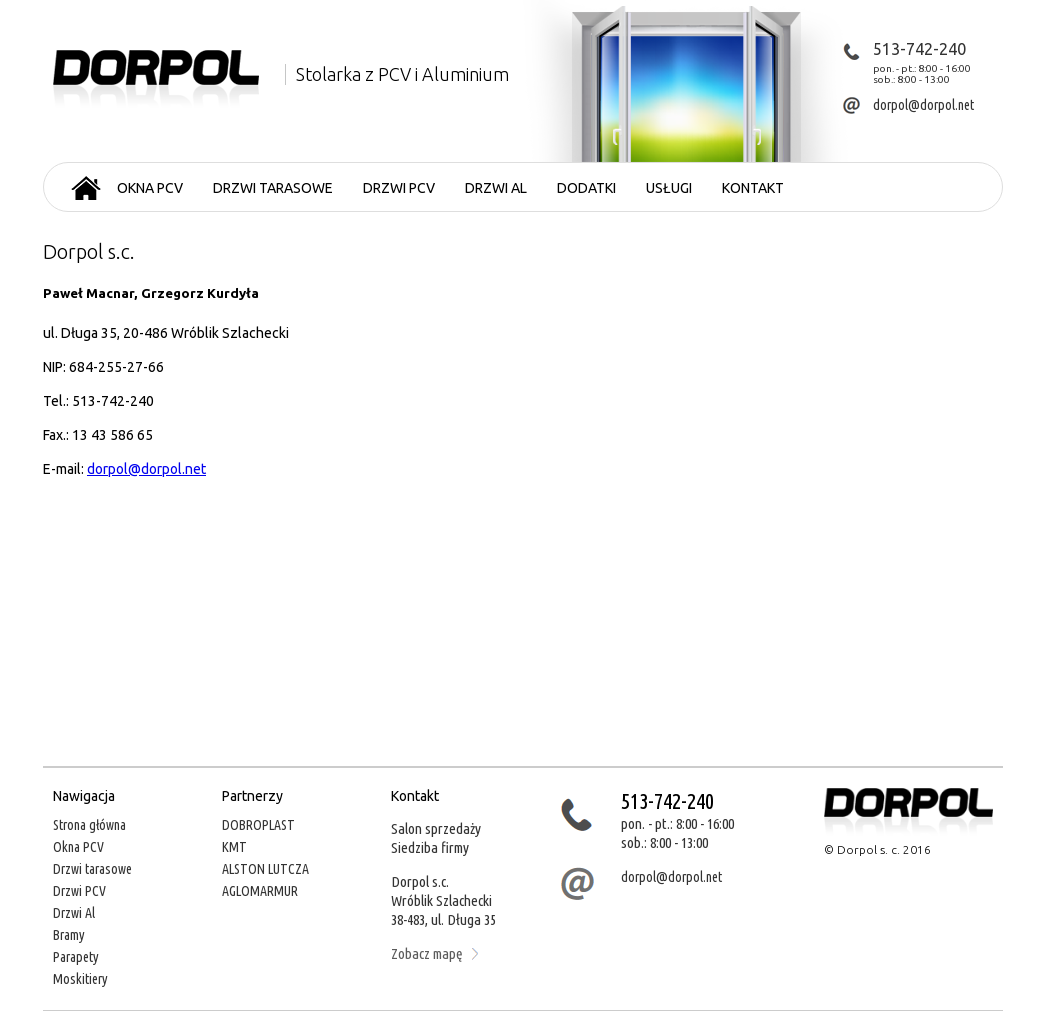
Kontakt (753, 188)
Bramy (69, 935)
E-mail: (65, 469)
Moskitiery (80, 979)
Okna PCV (150, 188)
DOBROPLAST (258, 825)
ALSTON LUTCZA (265, 869)
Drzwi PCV (399, 188)
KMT (234, 847)
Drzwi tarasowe (273, 188)
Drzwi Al (74, 913)
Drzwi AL (496, 188)
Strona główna (89, 825)
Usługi (669, 188)
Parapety (76, 957)
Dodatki (586, 188)
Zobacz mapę (434, 953)
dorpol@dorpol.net (146, 469)
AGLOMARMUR (260, 891)
